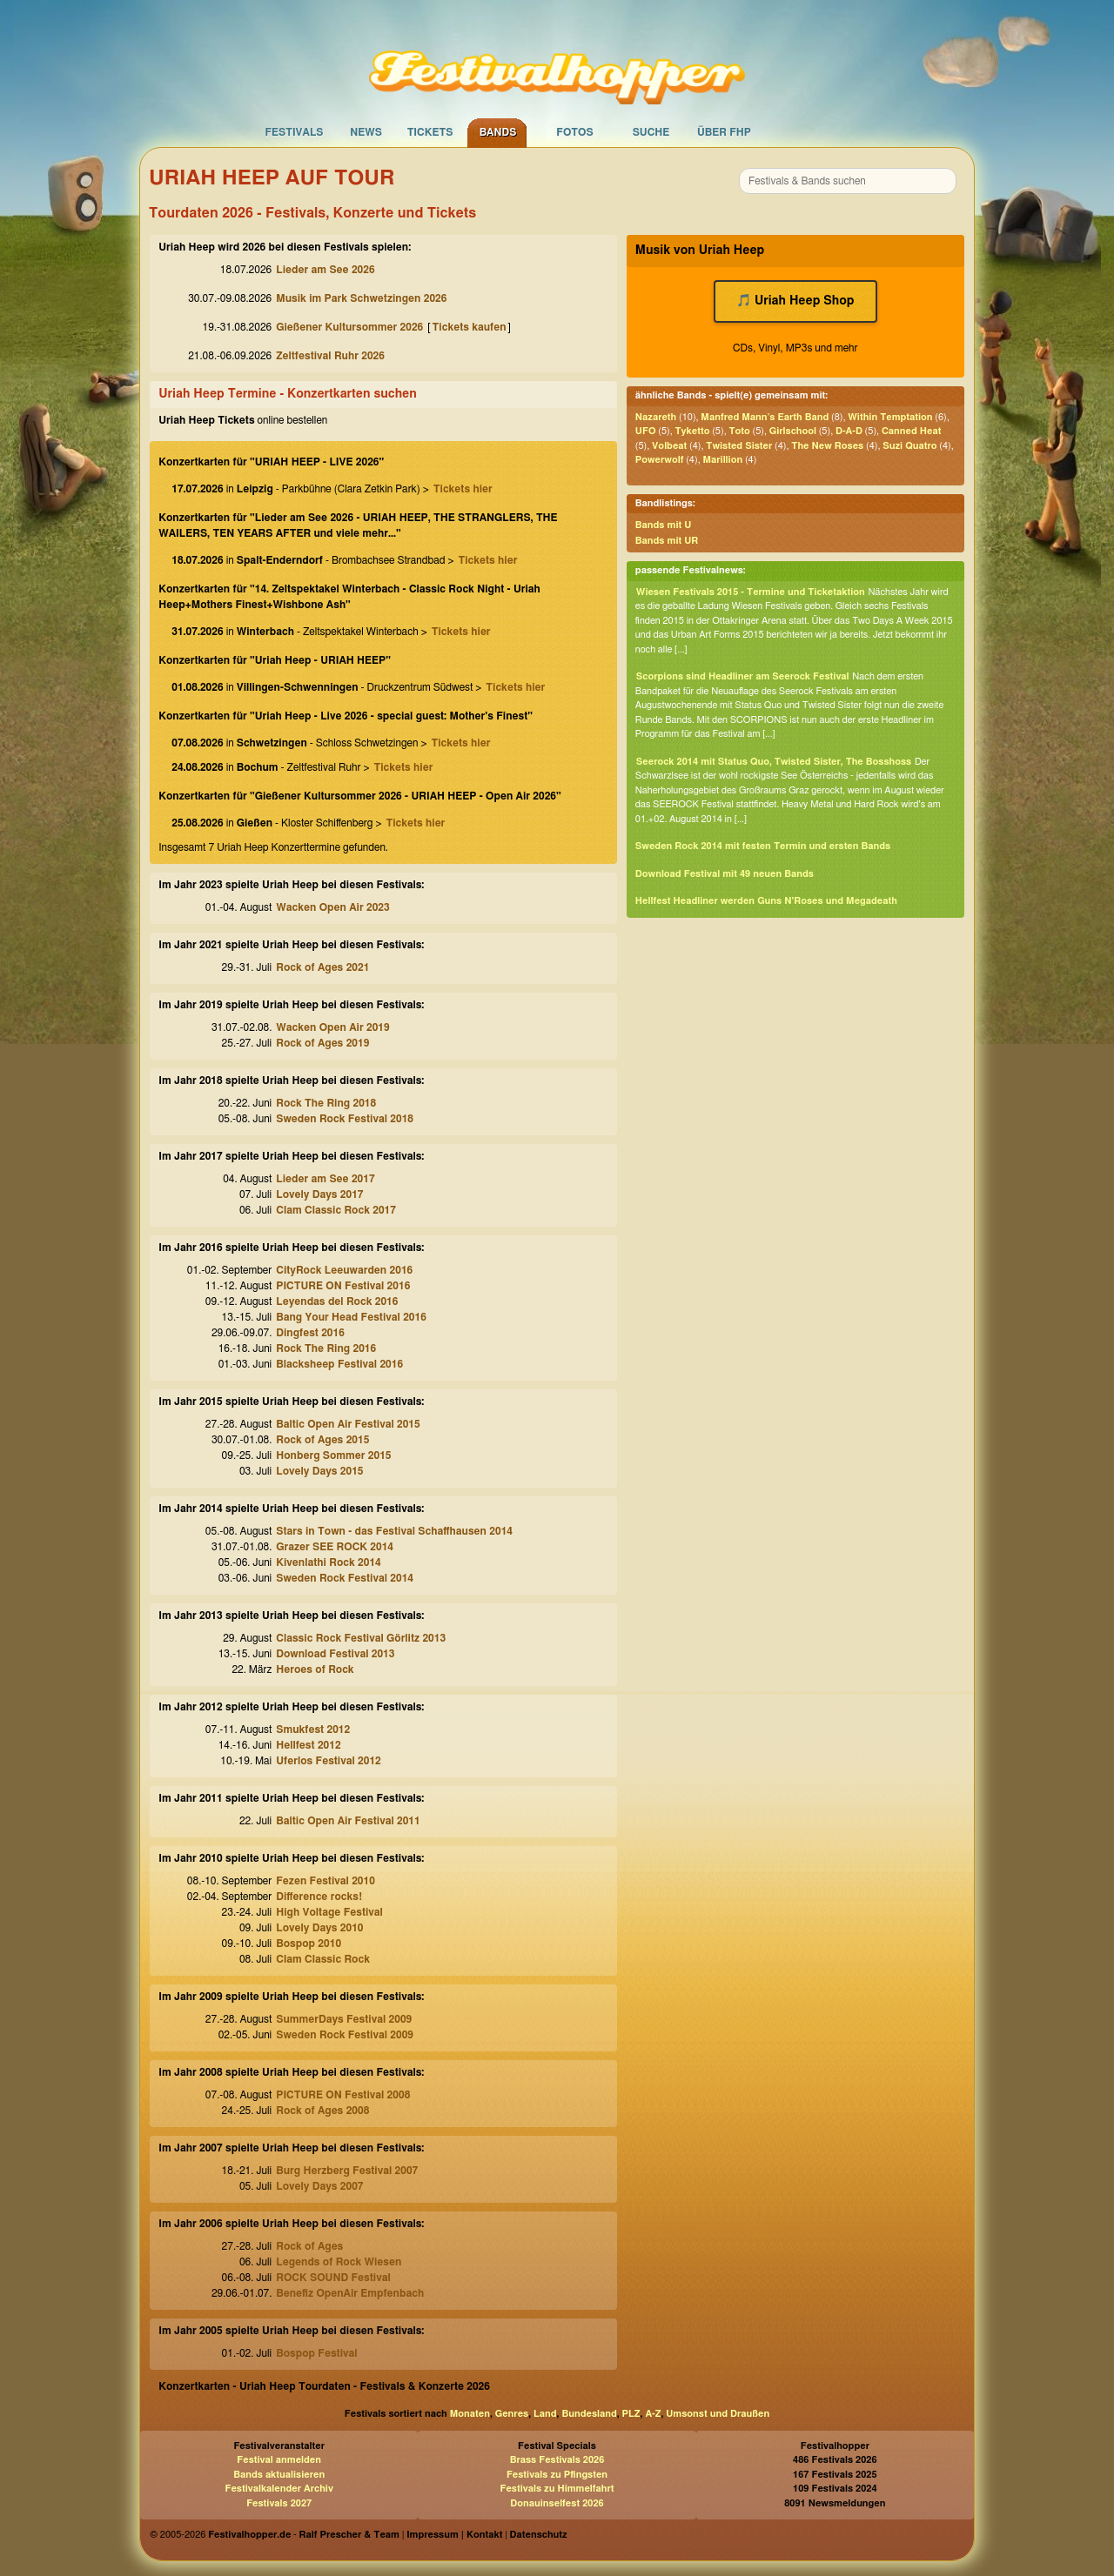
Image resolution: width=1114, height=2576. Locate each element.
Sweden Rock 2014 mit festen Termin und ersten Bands (762, 846)
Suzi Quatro (909, 446)
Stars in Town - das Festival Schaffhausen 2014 (394, 1531)
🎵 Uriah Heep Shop (795, 301)
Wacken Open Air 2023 (332, 907)
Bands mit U (663, 525)
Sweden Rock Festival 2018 (344, 1119)
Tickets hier (463, 489)
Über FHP (724, 132)
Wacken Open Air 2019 (332, 1027)
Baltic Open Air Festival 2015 (347, 1424)
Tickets (430, 132)
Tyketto (692, 431)
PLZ (631, 2414)
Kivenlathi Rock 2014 (328, 1562)
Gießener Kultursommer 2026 (349, 327)
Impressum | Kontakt (454, 2534)
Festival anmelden (279, 2460)
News (366, 132)
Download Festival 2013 (335, 1654)
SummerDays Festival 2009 (344, 2019)
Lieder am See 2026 (325, 269)
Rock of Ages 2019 (322, 1043)
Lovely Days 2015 (319, 1471)
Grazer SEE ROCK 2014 (334, 1547)
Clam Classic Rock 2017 (336, 1210)
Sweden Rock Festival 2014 (344, 1578)
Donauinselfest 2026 (556, 2503)
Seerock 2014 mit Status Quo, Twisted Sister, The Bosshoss (773, 761)
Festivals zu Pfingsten (557, 2474)
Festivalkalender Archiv (278, 2488)
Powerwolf (659, 460)
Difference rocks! (319, 1896)
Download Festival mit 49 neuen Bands (724, 874)
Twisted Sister (739, 446)
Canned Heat (912, 431)
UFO (645, 431)
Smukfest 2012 (313, 1729)
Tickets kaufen (470, 327)
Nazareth (655, 417)
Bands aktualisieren (279, 2474)
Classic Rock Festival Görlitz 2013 (361, 1638)
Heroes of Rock (314, 1669)
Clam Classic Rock (323, 1959)
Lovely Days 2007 (319, 2186)
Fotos (574, 132)
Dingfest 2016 (310, 1333)
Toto (738, 431)
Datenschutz (538, 2534)
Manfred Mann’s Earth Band (765, 417)
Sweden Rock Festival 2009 (344, 2035)
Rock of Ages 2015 (322, 1440)
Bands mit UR (666, 540)
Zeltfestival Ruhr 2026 (330, 356)
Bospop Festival (316, 2353)
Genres (511, 2414)
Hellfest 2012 (308, 1745)
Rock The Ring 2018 (326, 1103)
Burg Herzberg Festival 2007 (347, 2170)
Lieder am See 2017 (325, 1179)
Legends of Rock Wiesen (338, 2262)
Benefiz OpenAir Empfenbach (350, 2293)
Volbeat (669, 446)
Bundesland (588, 2414)
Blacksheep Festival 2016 (339, 1364)
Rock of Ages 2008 (322, 2110)
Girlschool (792, 431)
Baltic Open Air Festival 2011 (347, 1821)
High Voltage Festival (329, 1912)
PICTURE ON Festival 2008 (343, 2095)
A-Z (653, 2414)
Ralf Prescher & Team (349, 2534)
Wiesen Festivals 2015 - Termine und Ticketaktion (750, 592)
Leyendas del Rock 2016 (337, 1301)
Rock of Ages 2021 (322, 967)
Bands (498, 132)
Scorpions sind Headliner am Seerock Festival (742, 676)
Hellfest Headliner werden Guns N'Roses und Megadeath (766, 901)
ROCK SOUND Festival (333, 2277)
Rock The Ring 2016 (326, 1348)
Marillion (722, 460)
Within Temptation (890, 417)
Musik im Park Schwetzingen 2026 (361, 298)
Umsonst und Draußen (717, 2414)
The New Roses (827, 446)
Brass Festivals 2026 (557, 2460)
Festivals (294, 132)
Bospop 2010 (308, 1943)
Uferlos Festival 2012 (328, 1761)
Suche (651, 132)
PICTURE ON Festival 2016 (343, 1286)
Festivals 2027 (279, 2503)
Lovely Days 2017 (319, 1194)
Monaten (470, 2414)
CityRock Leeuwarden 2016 (344, 1270)
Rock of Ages (309, 2246)
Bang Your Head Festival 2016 (351, 1317)
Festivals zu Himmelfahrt (557, 2488)
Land (545, 2414)
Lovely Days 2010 (319, 1928)
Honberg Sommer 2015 (333, 1455)
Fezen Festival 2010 (325, 1881)
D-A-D (849, 431)
